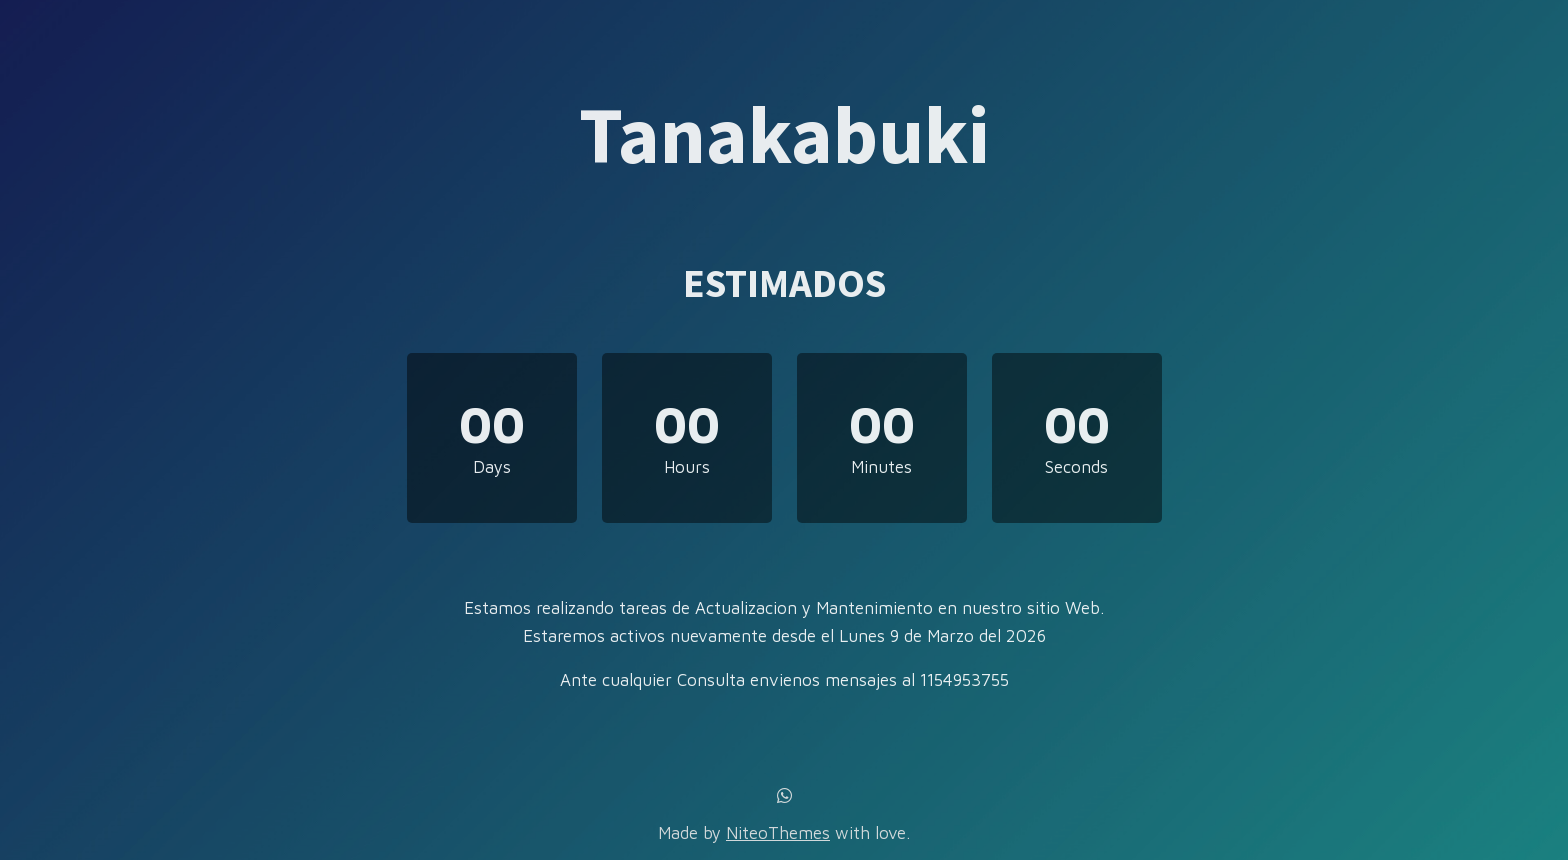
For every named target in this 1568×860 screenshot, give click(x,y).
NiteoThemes (778, 833)
